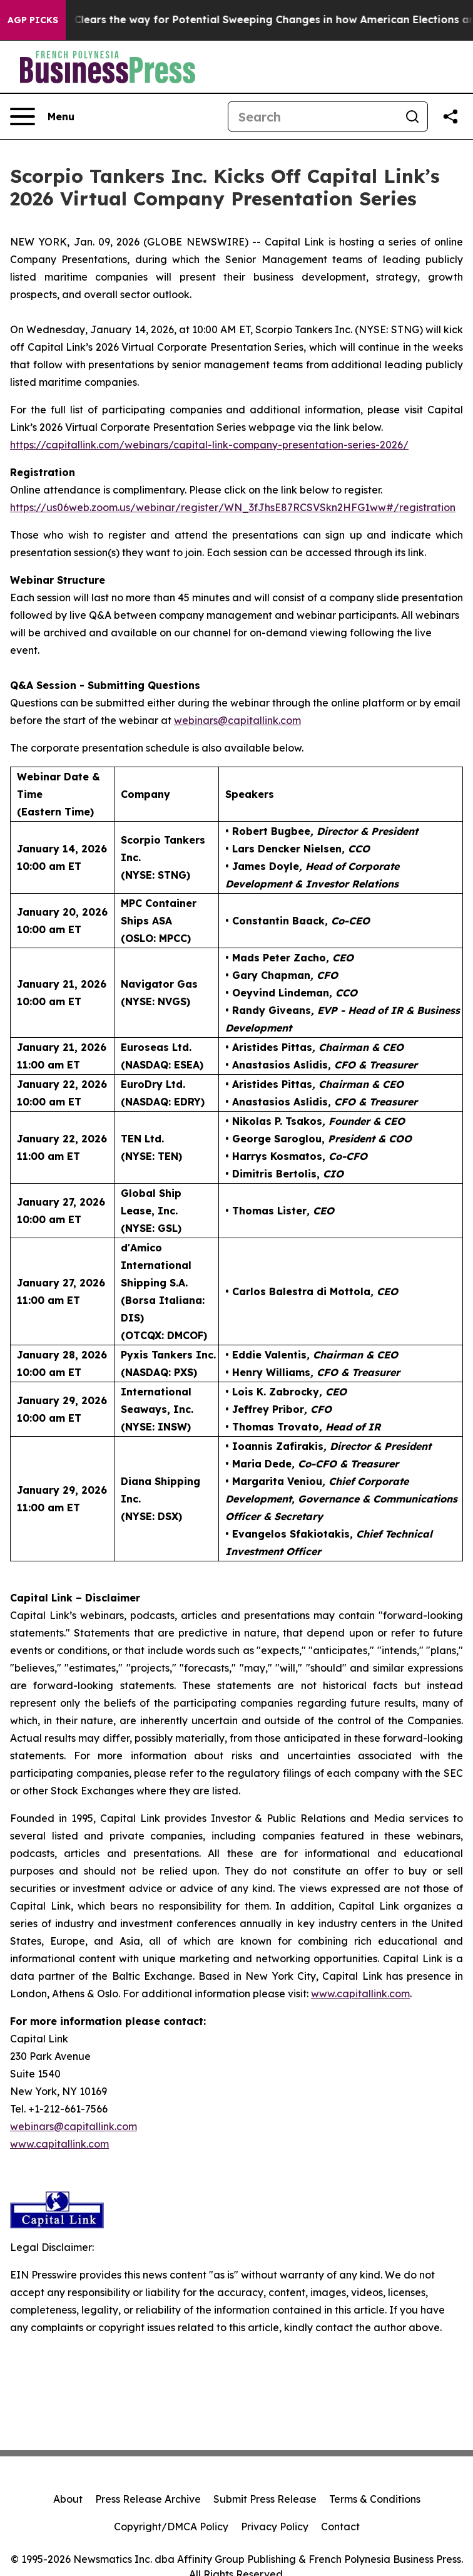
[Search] (312, 116)
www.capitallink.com (59, 2144)
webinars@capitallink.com (73, 2126)
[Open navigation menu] (42, 116)
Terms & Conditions (374, 2499)
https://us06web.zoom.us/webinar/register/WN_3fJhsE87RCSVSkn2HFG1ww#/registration (232, 507)
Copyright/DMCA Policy (171, 2526)
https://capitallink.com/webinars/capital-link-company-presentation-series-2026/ (209, 444)
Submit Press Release (265, 2499)
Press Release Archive (148, 2499)
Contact (340, 2526)
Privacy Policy (274, 2526)
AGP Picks (33, 20)
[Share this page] (450, 116)
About (68, 2499)
